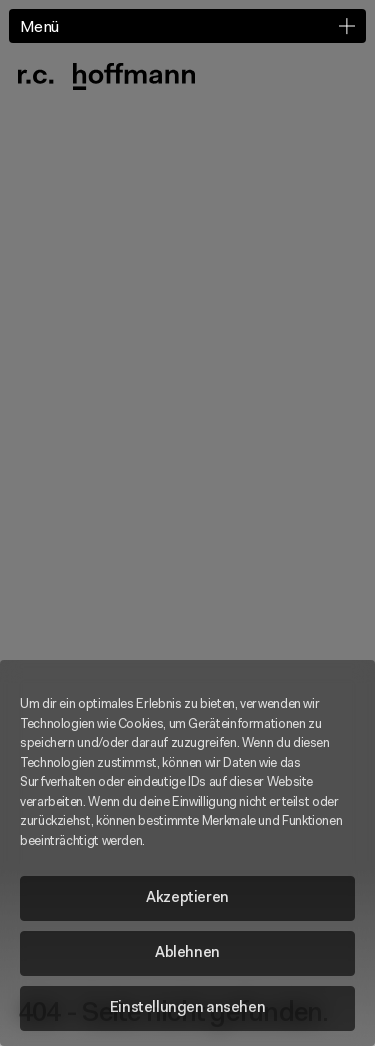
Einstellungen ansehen (187, 1008)
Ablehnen (187, 953)
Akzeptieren (187, 898)
